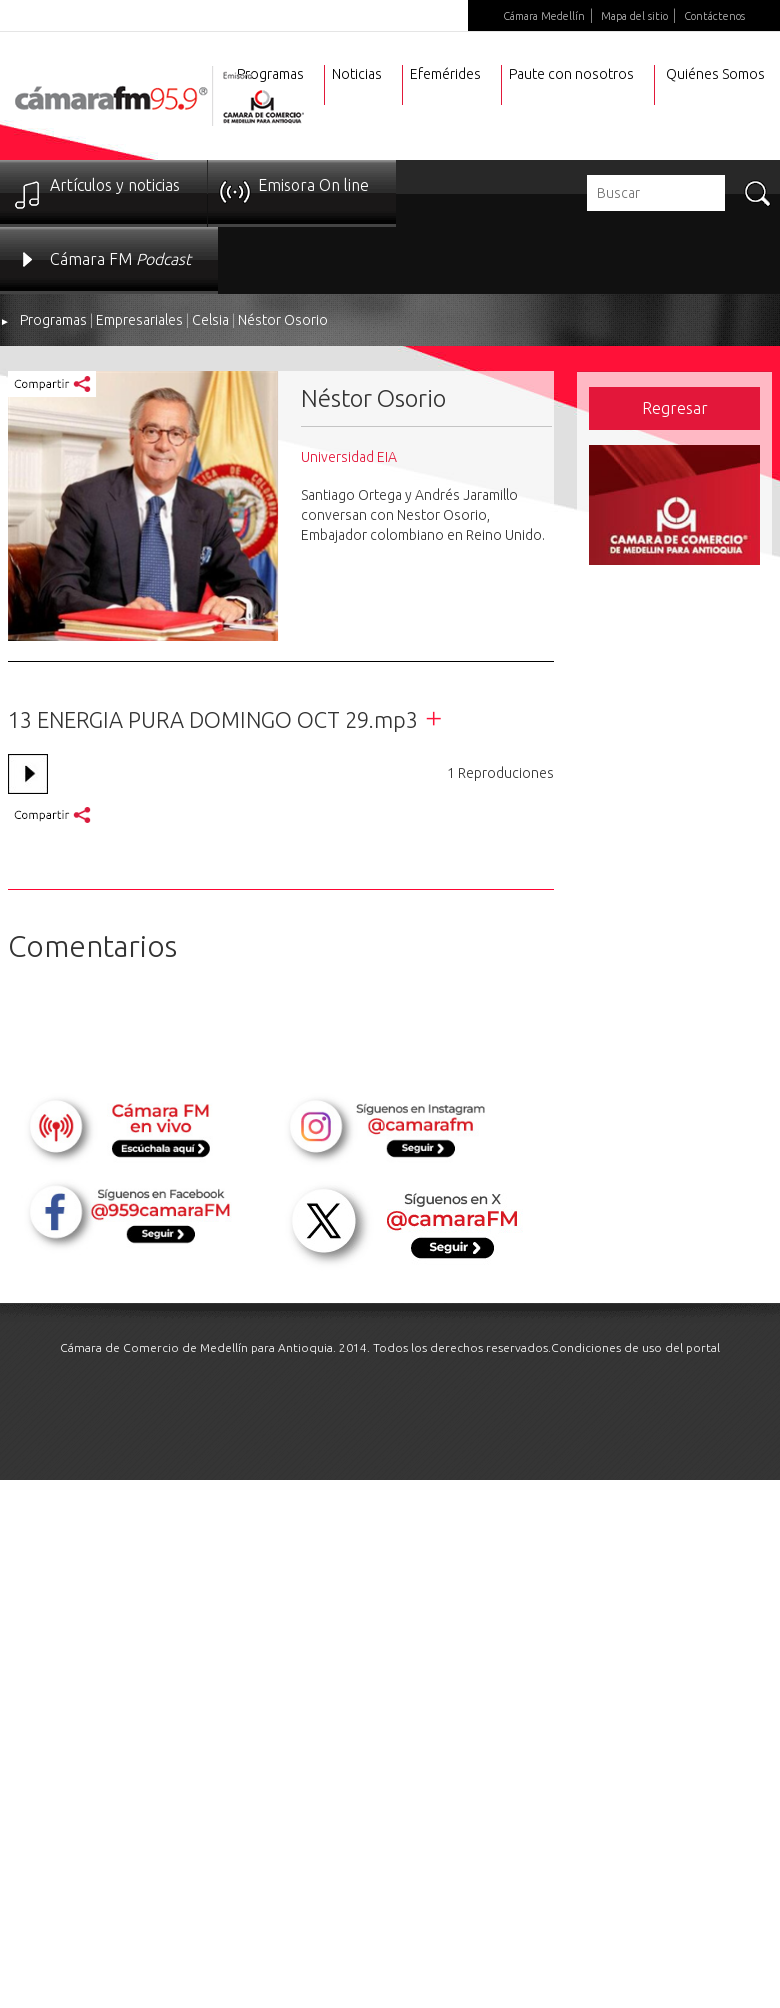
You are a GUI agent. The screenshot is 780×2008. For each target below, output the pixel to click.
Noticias (357, 74)
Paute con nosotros (571, 74)
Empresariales (139, 320)
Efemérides (445, 74)
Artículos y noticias (115, 185)
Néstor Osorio (283, 320)
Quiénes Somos (715, 74)
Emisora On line (313, 185)
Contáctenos (714, 16)
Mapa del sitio (634, 16)
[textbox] (656, 193)
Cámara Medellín (544, 16)
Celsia (210, 320)
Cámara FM (120, 259)
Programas (53, 320)
